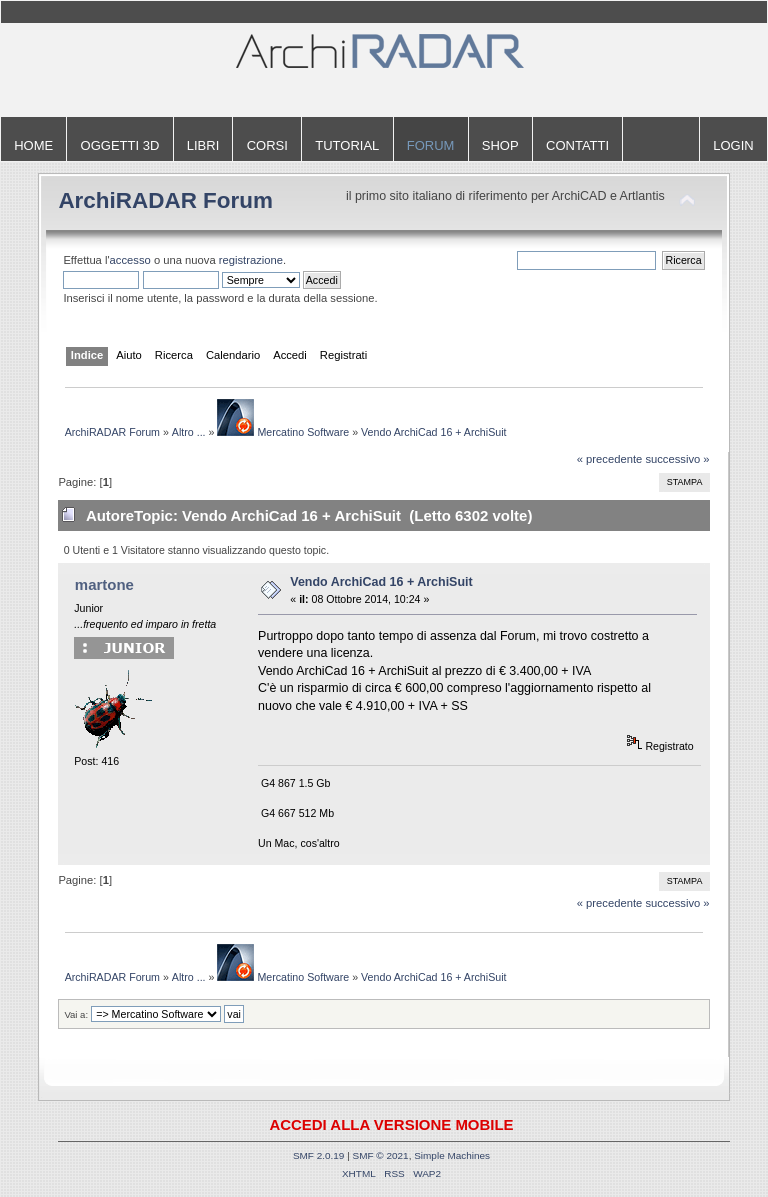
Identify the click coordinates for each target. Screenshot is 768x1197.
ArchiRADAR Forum (165, 200)
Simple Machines (452, 1155)
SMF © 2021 (381, 1155)
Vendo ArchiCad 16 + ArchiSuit (381, 582)
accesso (130, 260)
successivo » (677, 459)
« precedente (610, 459)
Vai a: (76, 1014)
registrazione (251, 260)
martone (104, 584)
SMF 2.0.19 (319, 1155)
